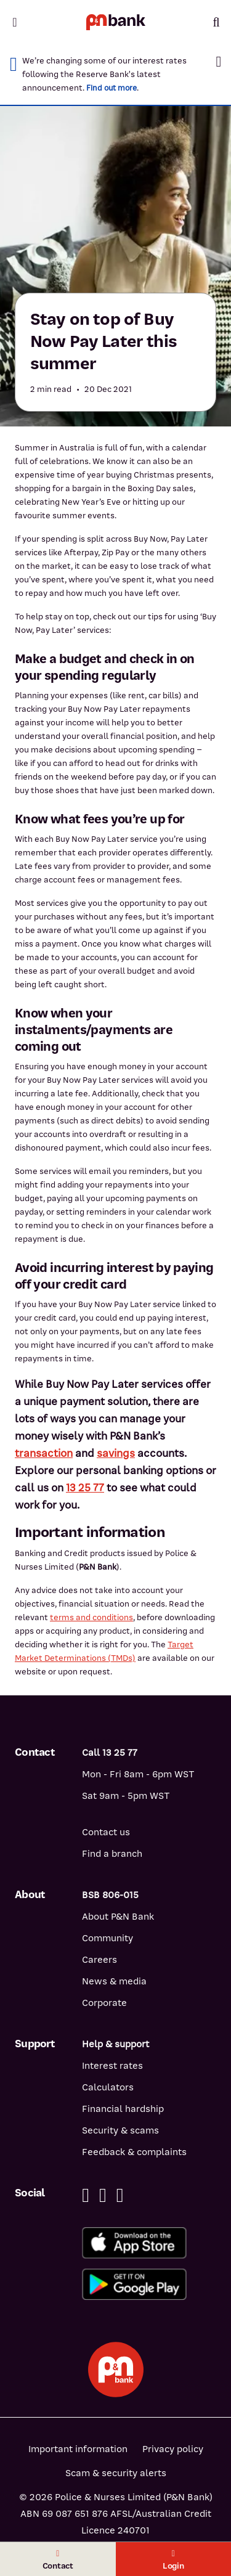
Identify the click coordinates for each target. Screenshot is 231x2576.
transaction (44, 1453)
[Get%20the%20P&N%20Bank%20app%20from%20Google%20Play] (149, 2284)
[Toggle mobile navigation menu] (15, 22)
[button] (218, 61)
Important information (78, 2449)
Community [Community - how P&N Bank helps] (107, 1938)
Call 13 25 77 (109, 1753)
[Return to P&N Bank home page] (115, 22)
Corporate (104, 2003)
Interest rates (112, 2066)
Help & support (115, 2044)
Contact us (106, 1832)
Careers (99, 1960)
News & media (114, 1981)
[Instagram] (120, 2195)
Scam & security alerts (115, 2473)
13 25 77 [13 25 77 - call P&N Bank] (85, 1487)
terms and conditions (91, 1617)
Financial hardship (123, 2109)
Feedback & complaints (134, 2152)
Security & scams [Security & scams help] (120, 2130)
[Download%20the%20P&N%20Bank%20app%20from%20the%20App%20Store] (149, 2243)
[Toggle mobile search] (216, 22)
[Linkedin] (103, 2195)
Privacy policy (172, 2449)
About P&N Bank (118, 1916)
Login (173, 2560)
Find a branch (112, 1854)
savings (116, 1453)
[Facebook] (85, 2195)
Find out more (111, 88)
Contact (58, 2560)
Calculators (108, 2087)
